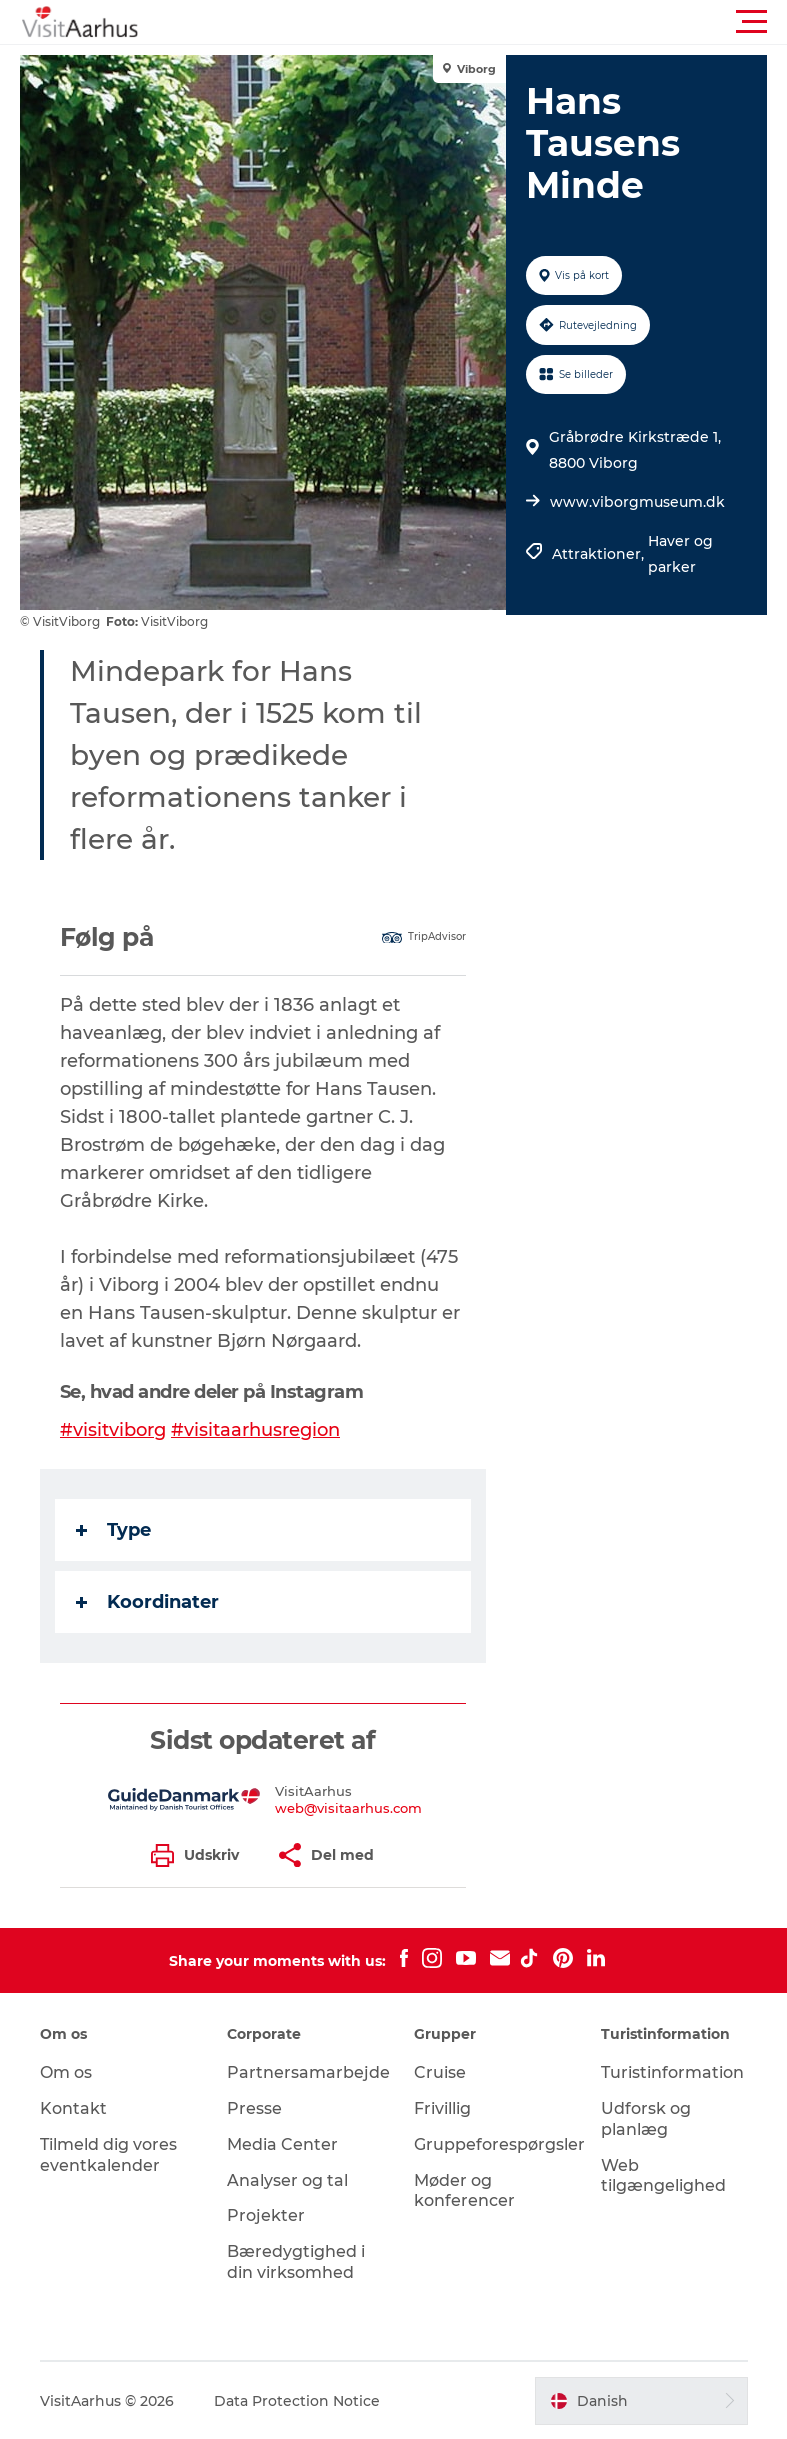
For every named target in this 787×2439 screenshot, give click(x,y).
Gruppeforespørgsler (499, 2143)
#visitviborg (113, 1430)
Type (113, 1530)
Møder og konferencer (464, 2190)
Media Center (282, 2143)
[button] (483, 22)
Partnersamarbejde (308, 2071)
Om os (66, 2071)
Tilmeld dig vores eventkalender (108, 2154)
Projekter (266, 2214)
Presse (254, 2107)
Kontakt (73, 2107)
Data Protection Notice (297, 2400)
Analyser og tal (287, 2179)
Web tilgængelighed (663, 2175)
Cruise (440, 2071)
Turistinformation (672, 2071)
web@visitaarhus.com (348, 1807)
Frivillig (442, 2107)
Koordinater (147, 1602)
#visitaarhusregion (255, 1430)
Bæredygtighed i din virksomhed (296, 2261)
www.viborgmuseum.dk (637, 502)
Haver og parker (680, 554)
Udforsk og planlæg (646, 2118)
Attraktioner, (600, 554)
